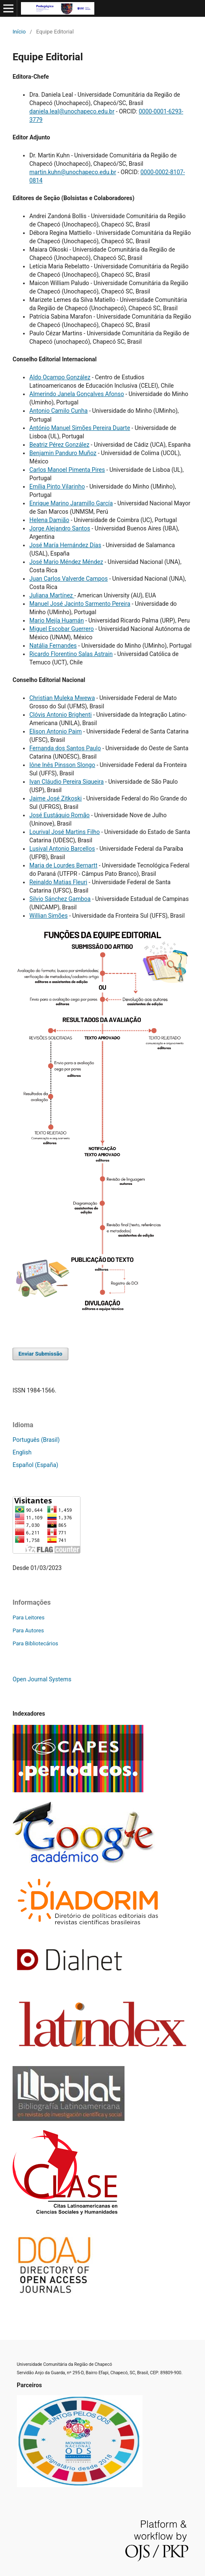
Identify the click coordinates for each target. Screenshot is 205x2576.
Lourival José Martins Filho (64, 832)
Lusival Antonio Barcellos (62, 848)
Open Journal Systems (42, 1679)
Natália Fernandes (53, 645)
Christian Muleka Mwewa (62, 698)
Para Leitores (28, 1617)
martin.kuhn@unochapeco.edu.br (72, 172)
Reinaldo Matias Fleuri (58, 882)
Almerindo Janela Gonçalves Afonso (76, 394)
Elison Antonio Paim (55, 731)
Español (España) (35, 1465)
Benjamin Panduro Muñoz (62, 453)
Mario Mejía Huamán (56, 620)
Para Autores (28, 1630)
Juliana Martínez (51, 595)
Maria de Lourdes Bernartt (63, 865)
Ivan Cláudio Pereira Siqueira (66, 781)
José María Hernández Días (65, 545)
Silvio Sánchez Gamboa (60, 899)
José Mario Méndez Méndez (66, 561)
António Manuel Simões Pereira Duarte (79, 428)
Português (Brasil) (36, 1439)
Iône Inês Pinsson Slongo (62, 765)
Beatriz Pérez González (59, 444)
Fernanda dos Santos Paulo (65, 748)
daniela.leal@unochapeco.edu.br (71, 111)
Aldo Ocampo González (60, 377)
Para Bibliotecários (35, 1643)
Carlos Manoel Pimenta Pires (67, 469)
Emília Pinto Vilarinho (57, 486)
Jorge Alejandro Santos (59, 528)
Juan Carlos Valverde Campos (68, 578)
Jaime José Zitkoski (55, 798)
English (22, 1452)
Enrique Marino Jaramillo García (71, 503)
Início (19, 31)
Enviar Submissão (40, 1354)
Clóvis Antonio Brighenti (60, 714)
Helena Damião (49, 520)
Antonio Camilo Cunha (58, 410)
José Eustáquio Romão (59, 815)
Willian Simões (48, 915)
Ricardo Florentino (53, 654)
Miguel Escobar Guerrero (61, 628)
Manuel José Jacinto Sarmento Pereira (79, 603)
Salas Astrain (95, 654)
